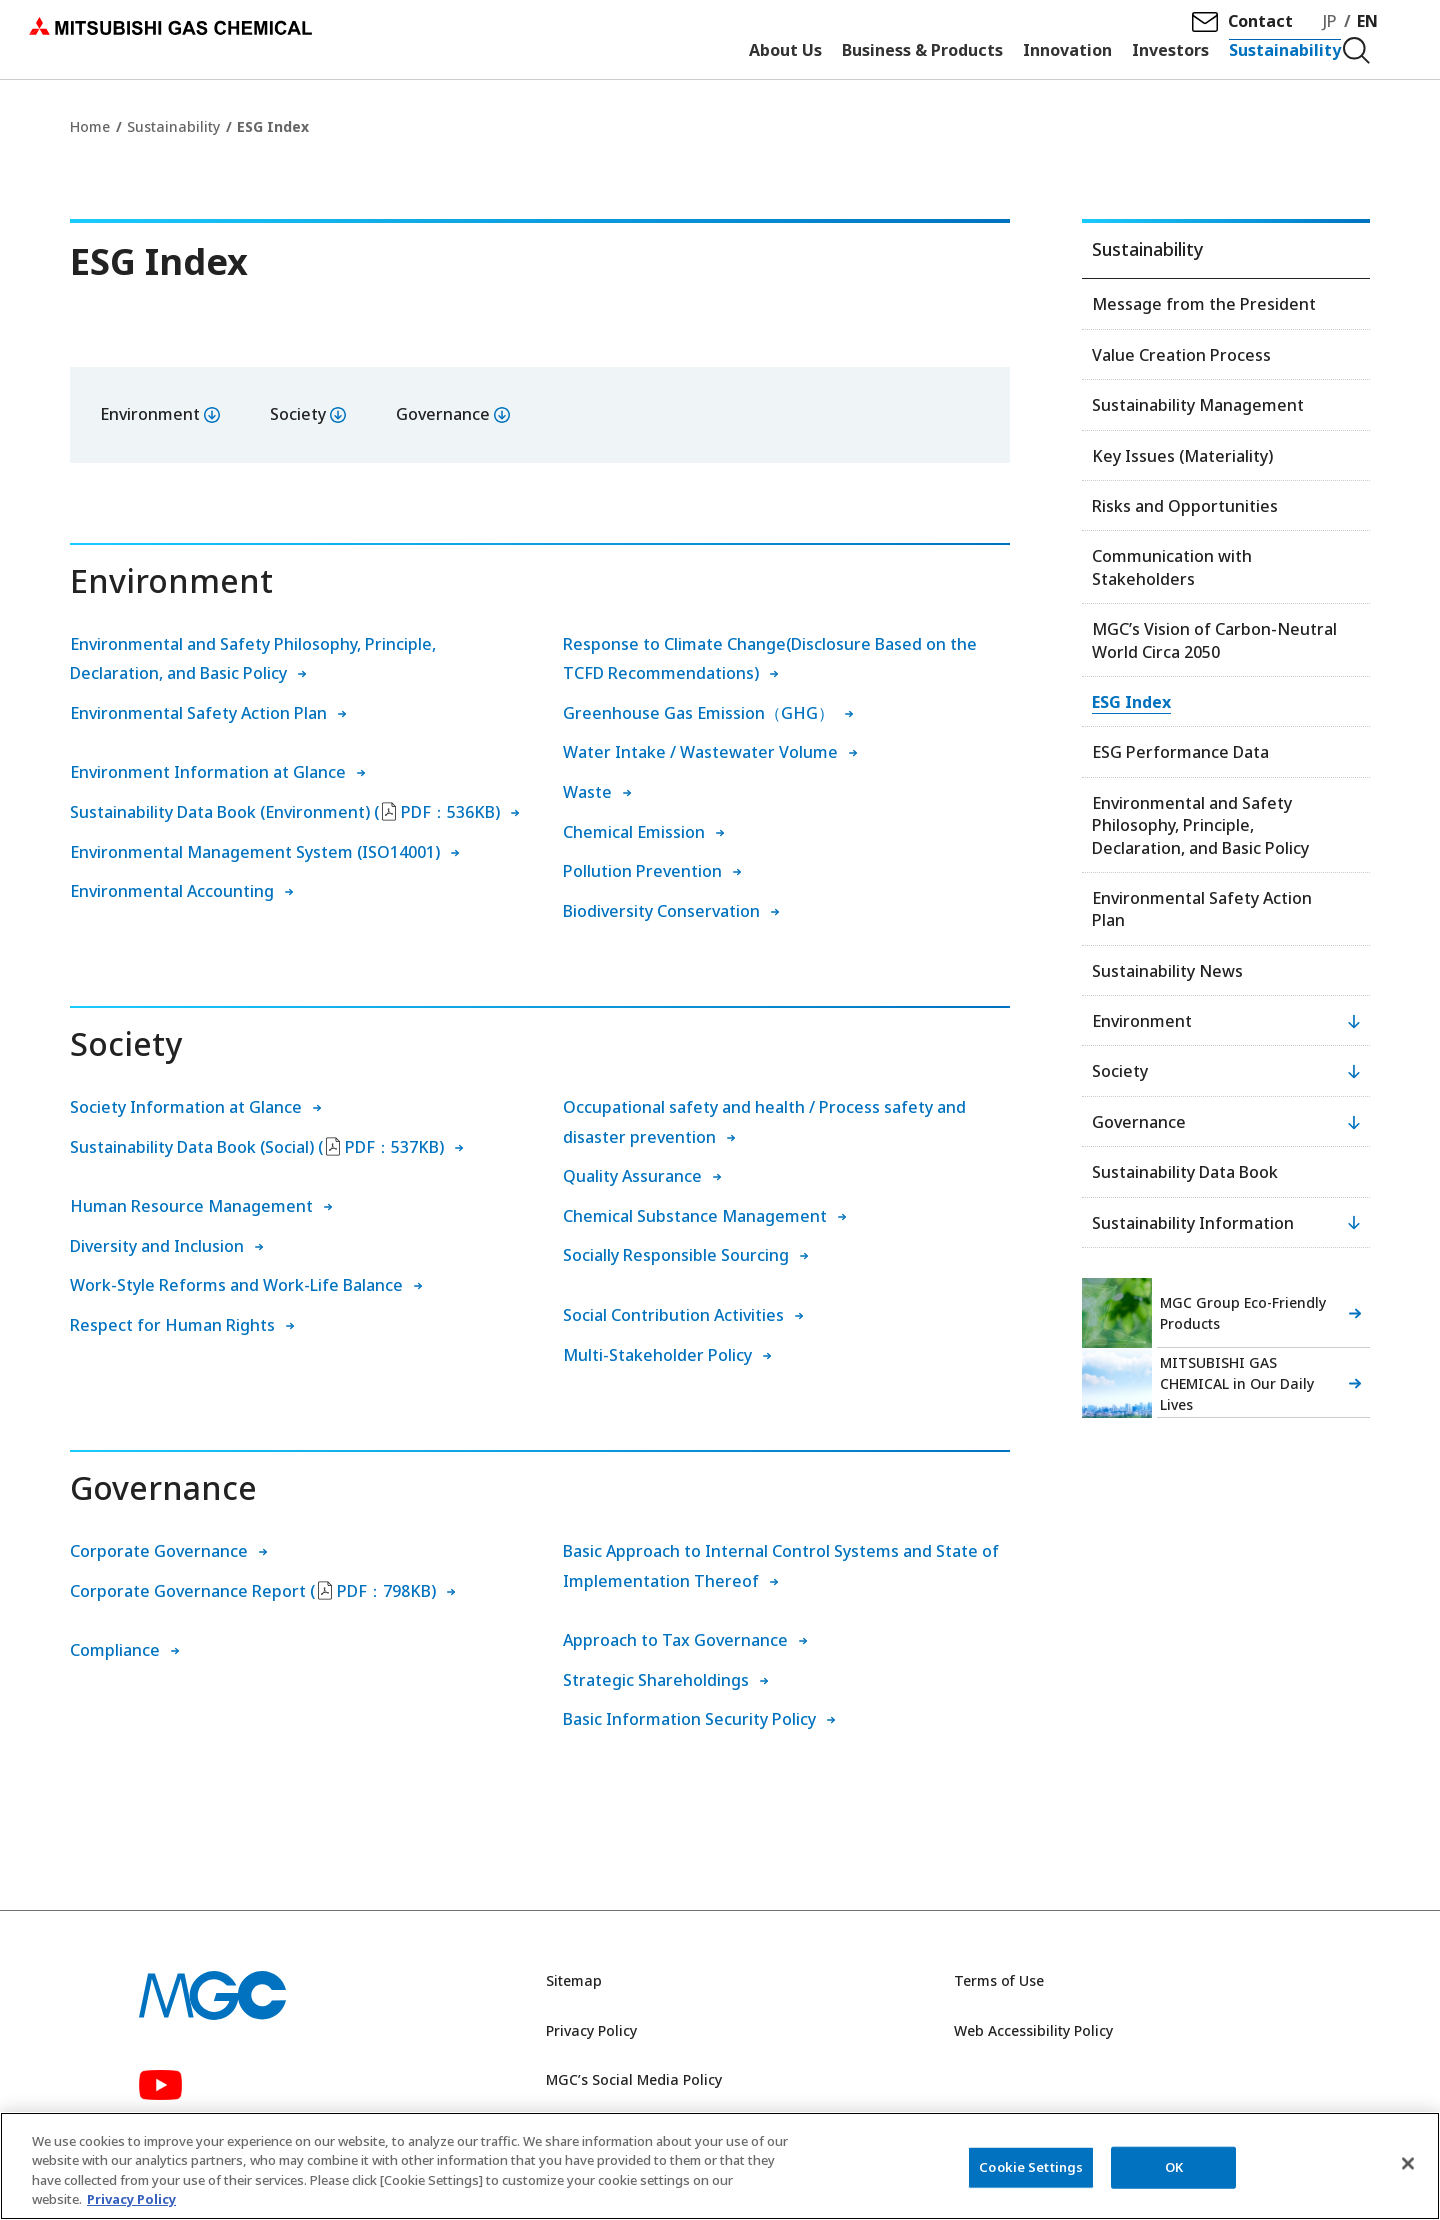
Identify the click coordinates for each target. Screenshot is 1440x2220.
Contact (1267, 31)
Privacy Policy (591, 2030)
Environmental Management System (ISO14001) (255, 852)
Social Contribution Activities (673, 1315)
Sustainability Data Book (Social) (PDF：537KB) (257, 1147)
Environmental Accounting (172, 891)
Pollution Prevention (642, 871)
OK (1174, 2167)
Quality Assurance (632, 1176)
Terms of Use (999, 1980)
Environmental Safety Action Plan (198, 713)
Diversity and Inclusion (157, 1246)
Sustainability (173, 126)
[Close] (1408, 2164)
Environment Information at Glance (208, 772)
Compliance (115, 1650)
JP (1337, 31)
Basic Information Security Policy (689, 1719)
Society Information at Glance (186, 1107)
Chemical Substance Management (695, 1216)
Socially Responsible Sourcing (676, 1255)
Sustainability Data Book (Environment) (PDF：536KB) (285, 812)
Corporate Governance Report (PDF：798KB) (253, 1591)
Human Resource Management (191, 1206)
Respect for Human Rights (172, 1325)
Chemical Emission (634, 832)
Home (90, 126)
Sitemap (574, 1980)
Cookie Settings (1031, 2167)
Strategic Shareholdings (656, 1680)
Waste (587, 792)
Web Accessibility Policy (1033, 2030)
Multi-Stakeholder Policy (657, 1355)
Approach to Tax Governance (675, 1640)
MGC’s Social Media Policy (634, 2079)
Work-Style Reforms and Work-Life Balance (236, 1285)
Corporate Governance (159, 1551)
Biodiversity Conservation (661, 911)
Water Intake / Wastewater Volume (700, 752)
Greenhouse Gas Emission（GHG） (698, 713)
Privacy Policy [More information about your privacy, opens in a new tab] (131, 2200)
